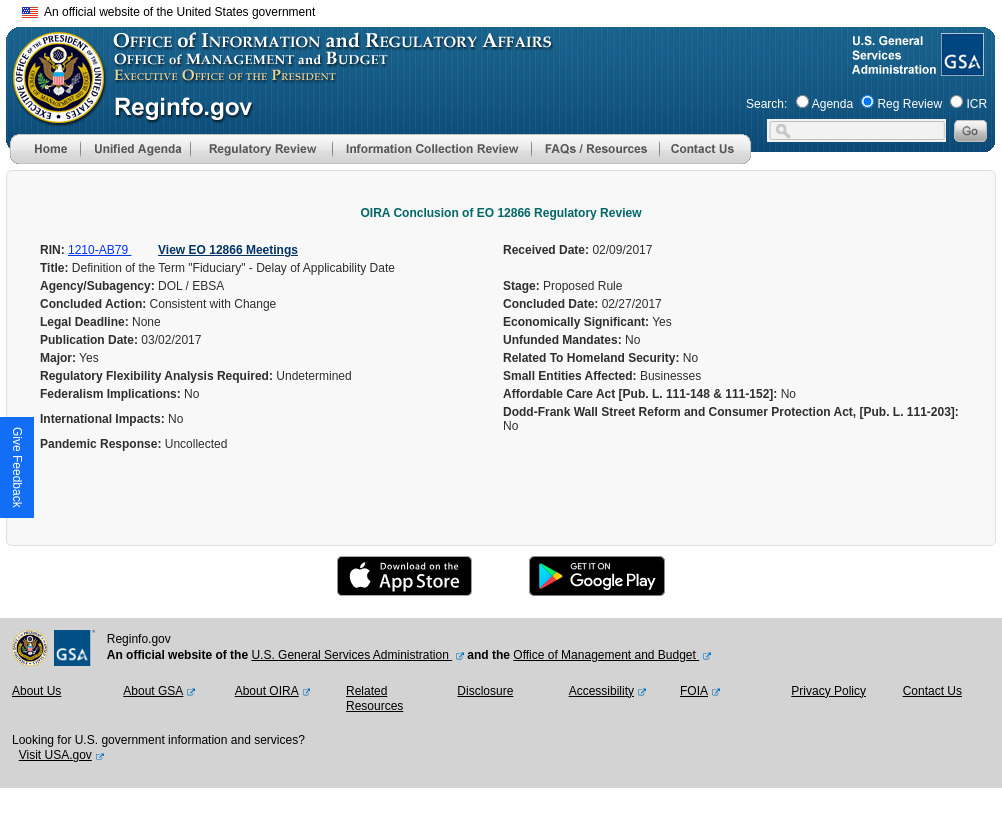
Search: (766, 104)
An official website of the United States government (168, 12)
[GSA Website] (960, 68)
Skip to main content (513, 9)
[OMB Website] (52, 115)
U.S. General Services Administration (351, 655)
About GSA (153, 691)
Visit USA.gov (55, 755)
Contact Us (932, 691)
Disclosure (485, 691)
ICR (976, 104)
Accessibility (601, 691)
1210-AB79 (99, 250)
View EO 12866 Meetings (228, 250)
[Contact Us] (705, 160)
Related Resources (374, 699)
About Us (36, 691)
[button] (135, 149)
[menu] (135, 149)
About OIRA (267, 691)
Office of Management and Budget (606, 655)
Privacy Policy (828, 691)
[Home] (45, 160)
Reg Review (909, 104)
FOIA (694, 691)
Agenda (832, 104)
